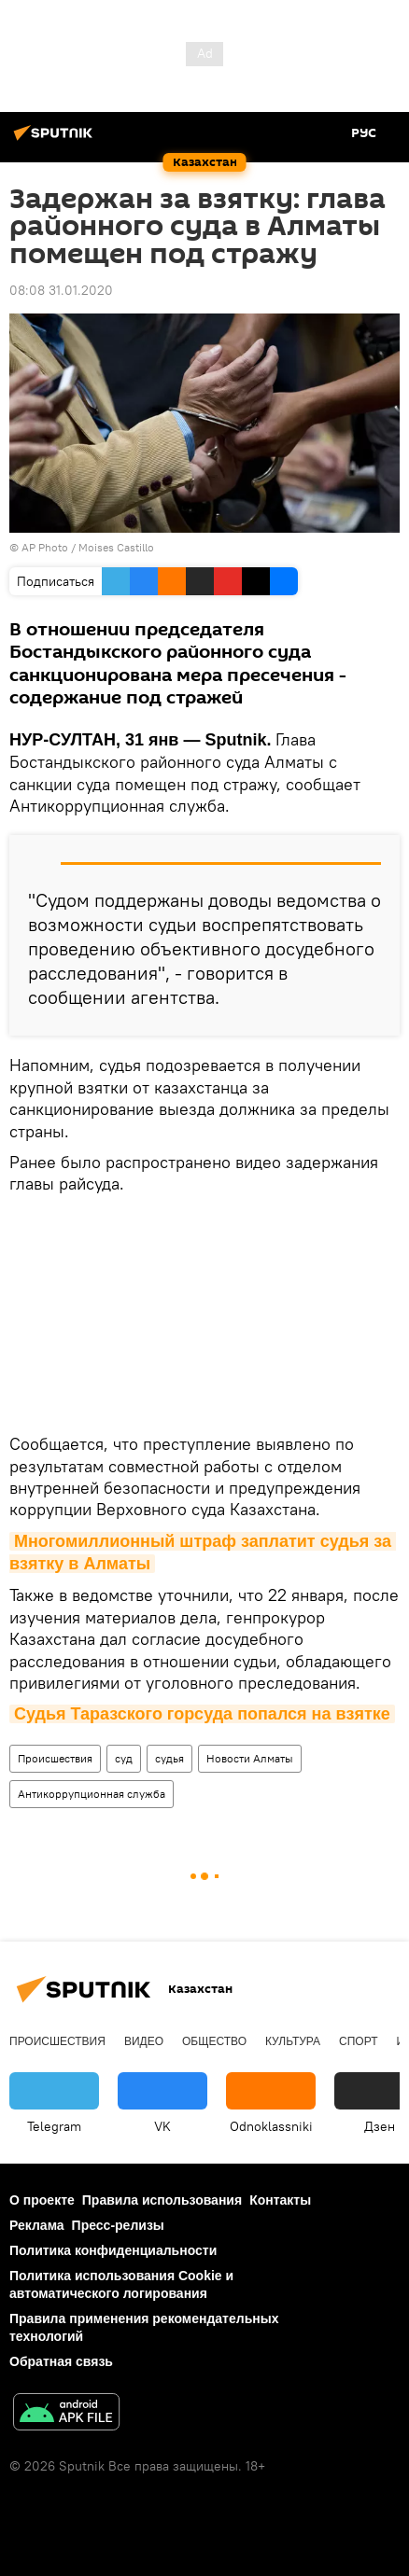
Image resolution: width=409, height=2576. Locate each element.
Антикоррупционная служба (91, 1794)
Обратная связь (61, 2361)
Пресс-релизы (118, 2225)
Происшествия (55, 1758)
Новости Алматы (249, 1758)
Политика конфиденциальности (113, 2250)
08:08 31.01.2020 (61, 290)
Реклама (36, 2225)
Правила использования (162, 2200)
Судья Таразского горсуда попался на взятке (202, 1714)
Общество (214, 2041)
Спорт (358, 2041)
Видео (143, 2041)
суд (124, 1758)
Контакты (280, 2200)
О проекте (42, 2200)
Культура (292, 2041)
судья (169, 1758)
